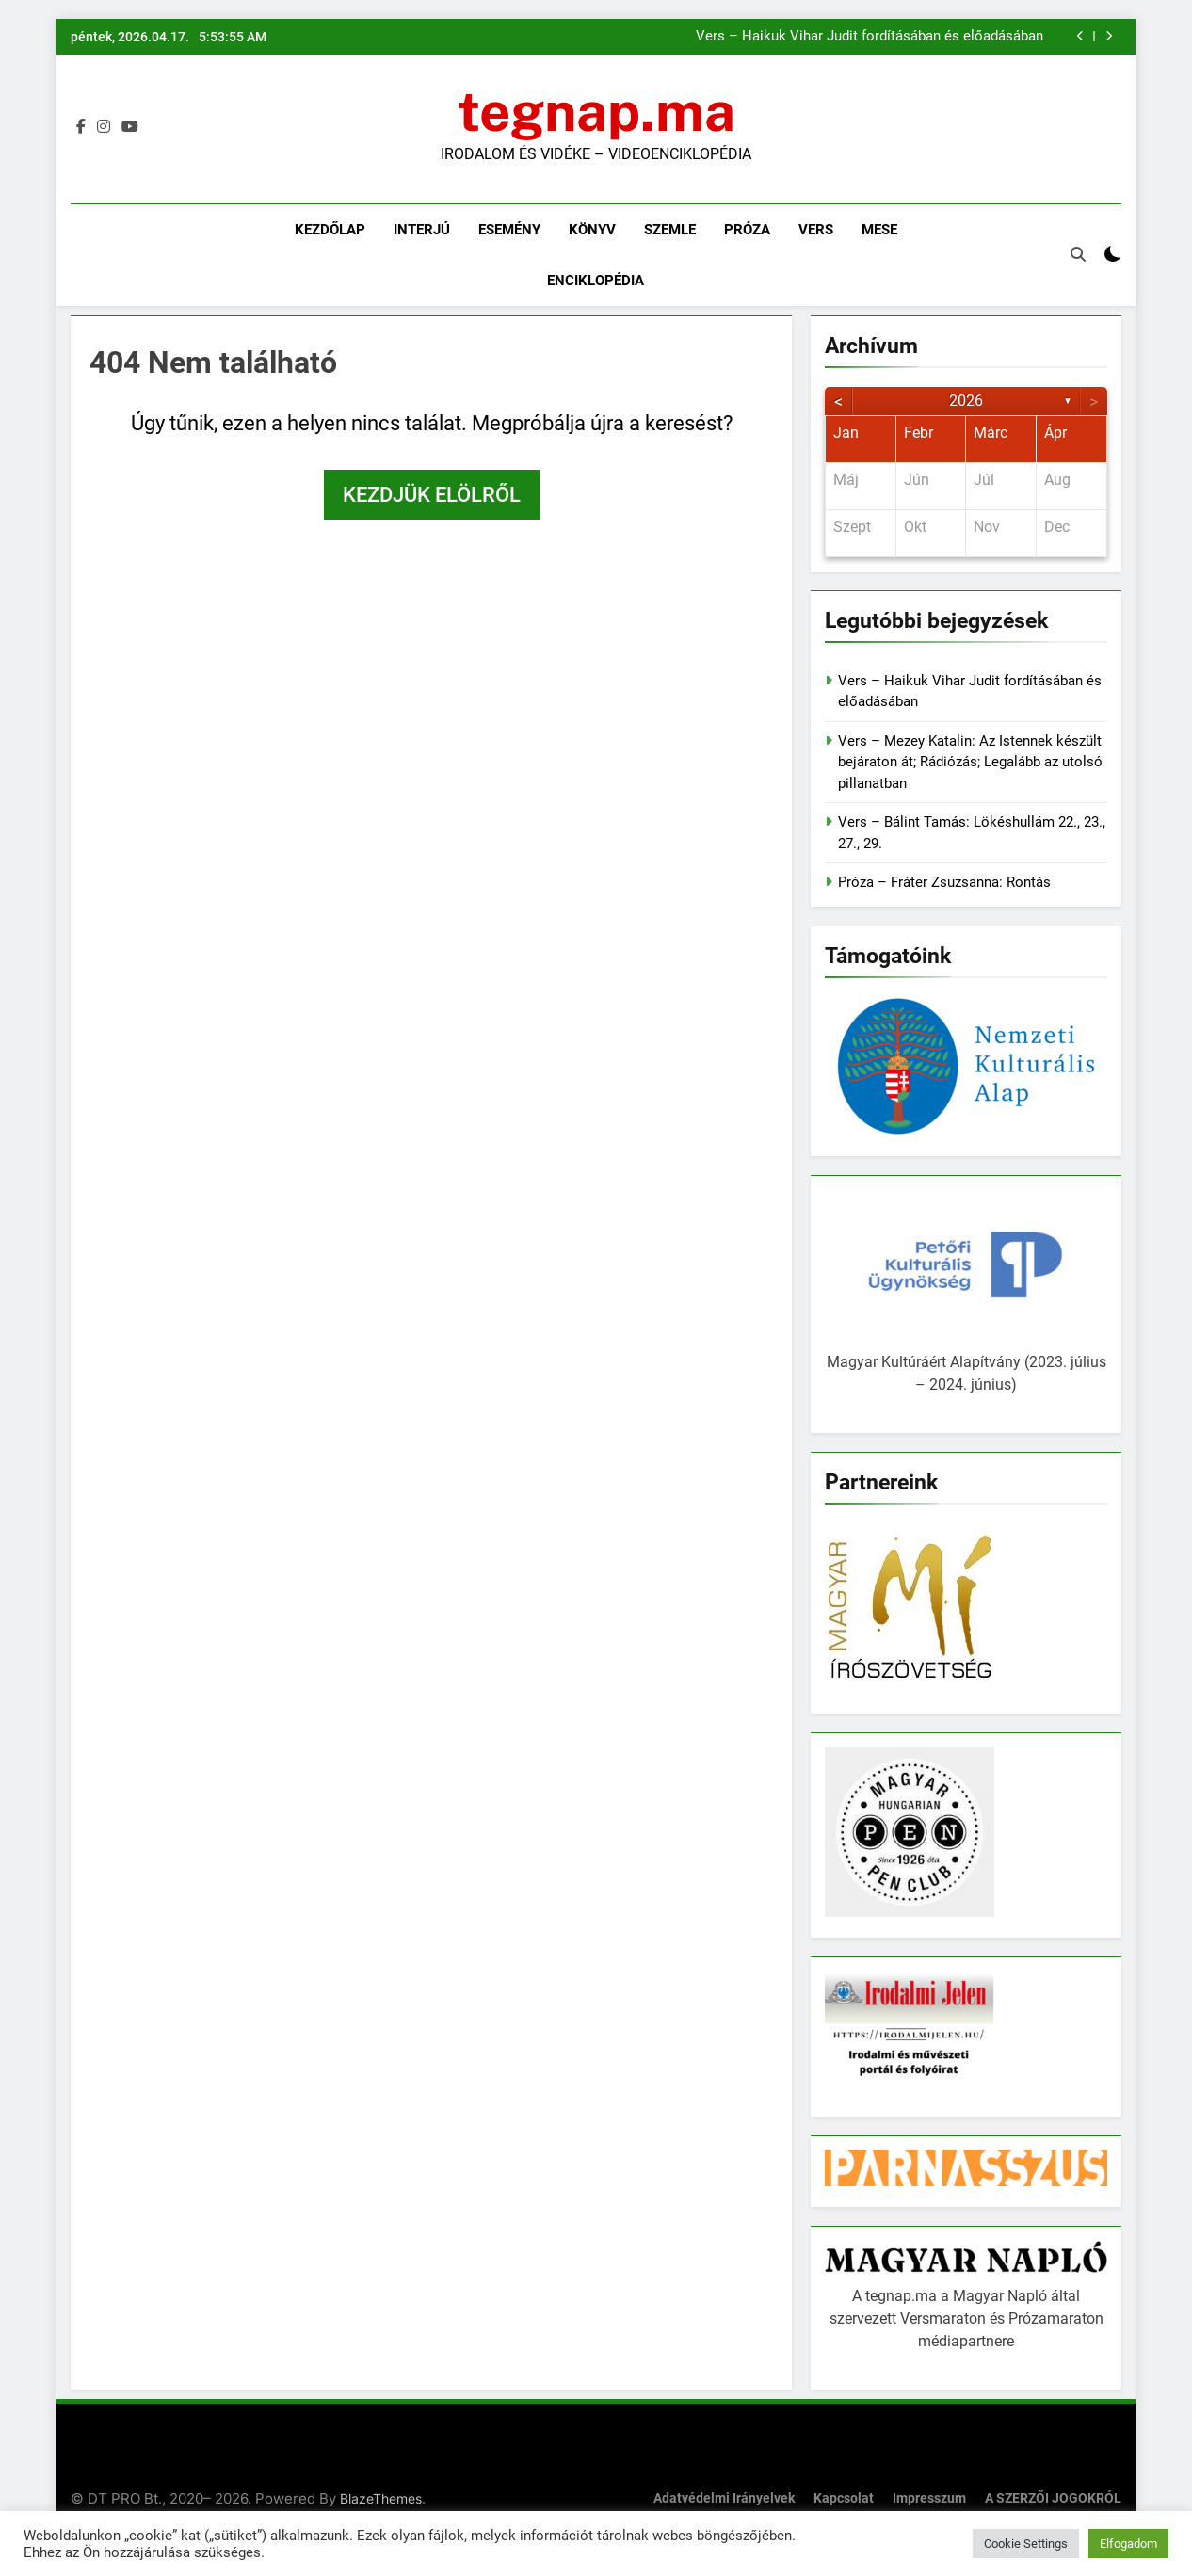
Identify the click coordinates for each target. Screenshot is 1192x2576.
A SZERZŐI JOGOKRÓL (1053, 2498)
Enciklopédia (595, 280)
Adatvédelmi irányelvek (724, 2498)
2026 (966, 401)
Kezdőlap (330, 229)
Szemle (670, 229)
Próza (747, 229)
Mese (879, 229)
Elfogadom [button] (1128, 2543)
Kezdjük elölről (432, 495)
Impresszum (929, 2498)
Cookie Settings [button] (1026, 2543)
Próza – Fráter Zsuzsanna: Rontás (944, 882)
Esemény (509, 229)
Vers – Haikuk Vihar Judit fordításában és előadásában (869, 36)
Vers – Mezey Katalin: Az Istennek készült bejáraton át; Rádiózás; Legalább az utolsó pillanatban (970, 762)
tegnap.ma (596, 111)
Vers (815, 229)
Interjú (422, 229)
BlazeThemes (381, 2498)
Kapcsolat (843, 2498)
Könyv (592, 229)
